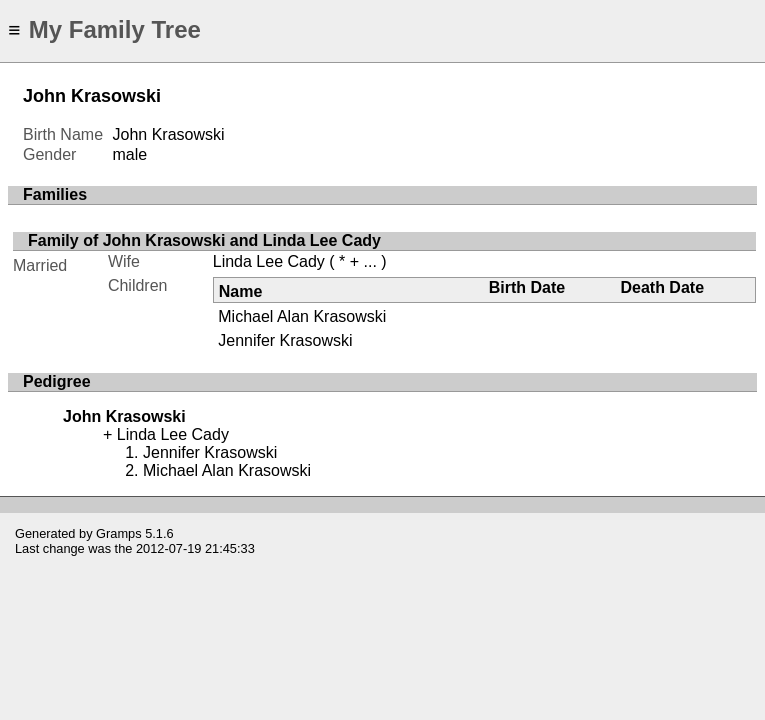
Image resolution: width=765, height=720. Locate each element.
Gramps (119, 533)
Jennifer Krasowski (285, 340)
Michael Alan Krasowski (302, 316)
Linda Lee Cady (269, 261)
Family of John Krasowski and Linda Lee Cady (204, 240)
